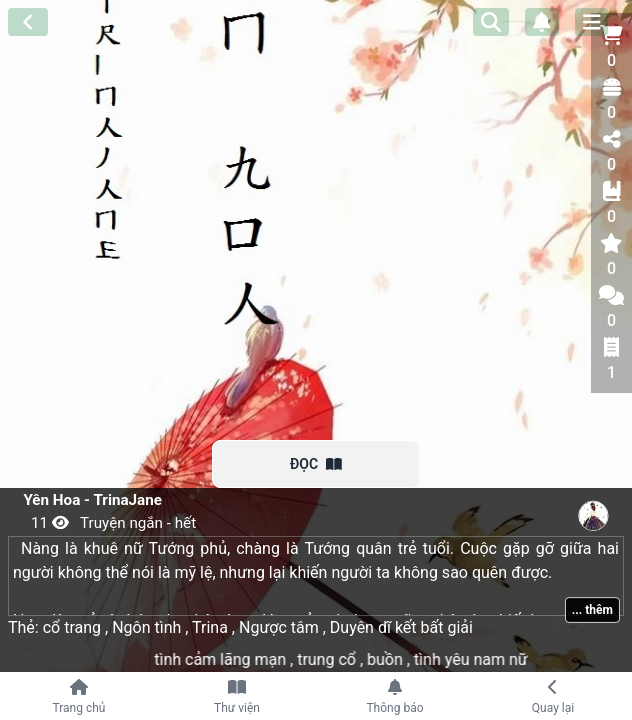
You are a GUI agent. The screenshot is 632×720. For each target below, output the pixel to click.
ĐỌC (316, 464)
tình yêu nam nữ (482, 659)
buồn (397, 659)
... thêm (592, 610)
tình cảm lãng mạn (232, 659)
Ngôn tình (148, 627)
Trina (211, 627)
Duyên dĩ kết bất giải (399, 627)
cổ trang (75, 627)
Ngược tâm (280, 627)
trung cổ (339, 659)
